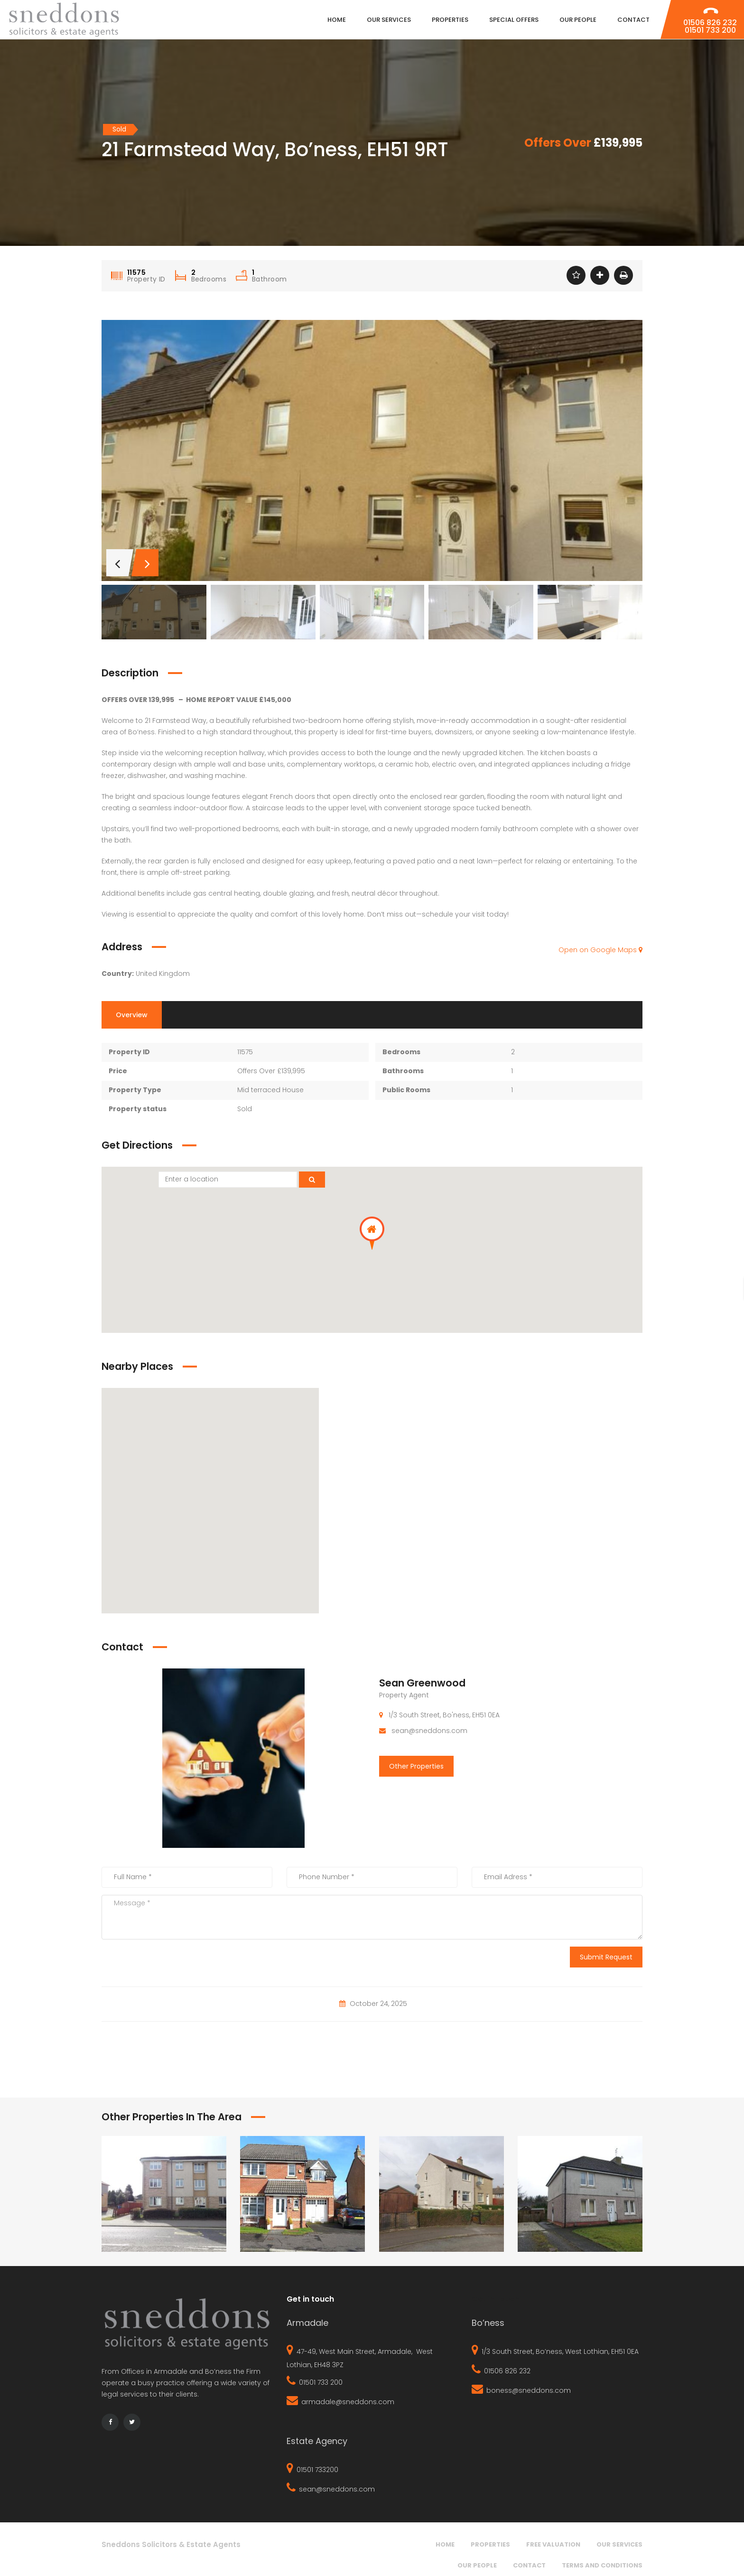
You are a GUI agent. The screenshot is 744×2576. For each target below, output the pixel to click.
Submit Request (606, 1957)
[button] (372, 1233)
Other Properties (416, 1766)
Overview (132, 1015)
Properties (490, 2544)
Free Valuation (553, 2544)
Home (445, 2544)
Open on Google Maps (600, 950)
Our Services (619, 2544)
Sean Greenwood (422, 1683)
